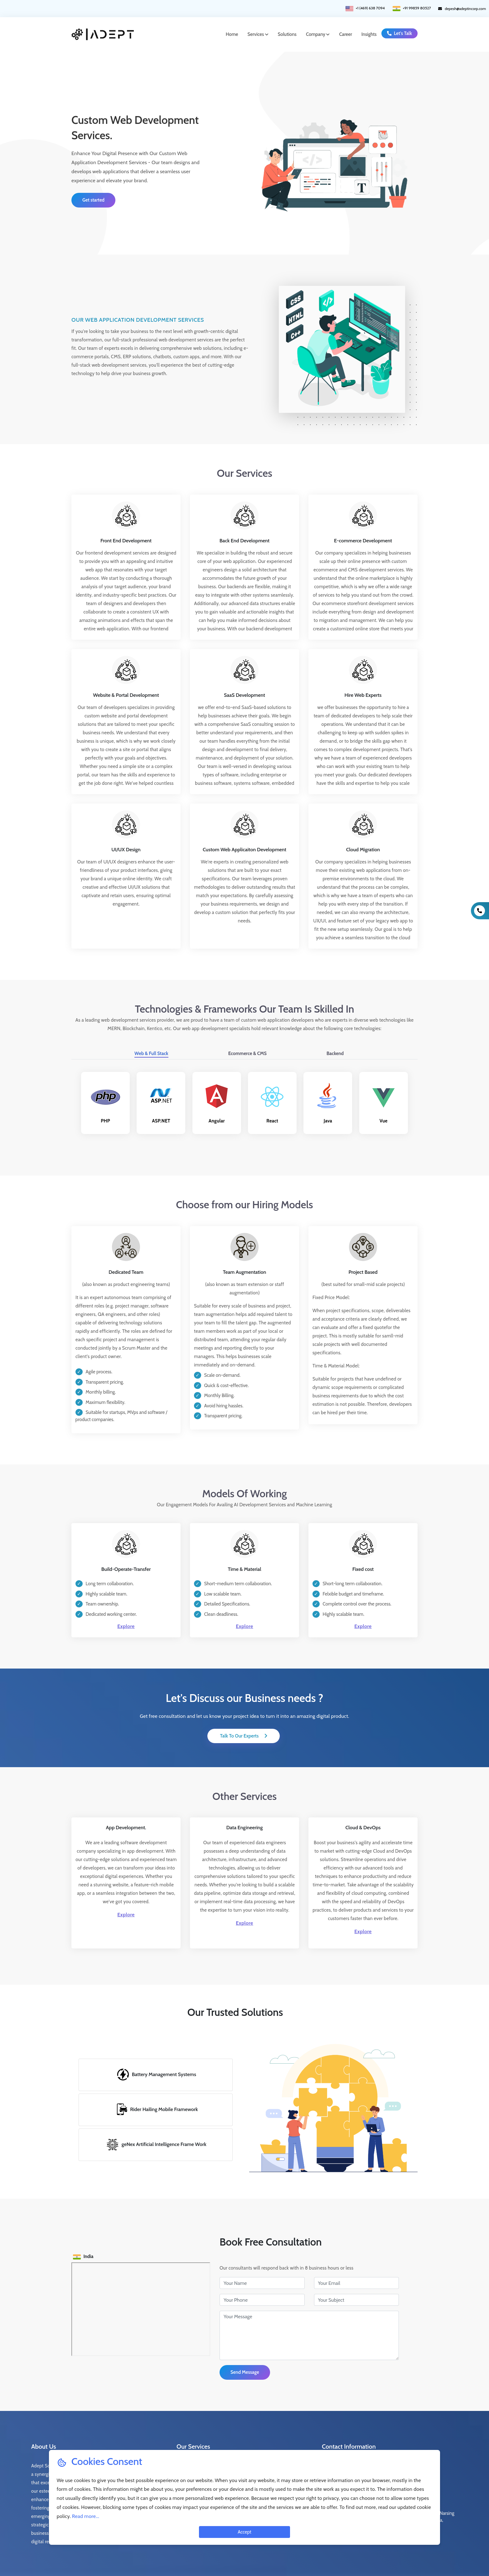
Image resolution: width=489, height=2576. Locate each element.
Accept (244, 2532)
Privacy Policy (302, 2560)
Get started (93, 191)
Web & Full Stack (151, 1031)
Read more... (85, 2516)
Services (257, 30)
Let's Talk (399, 29)
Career (345, 30)
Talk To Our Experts (241, 1704)
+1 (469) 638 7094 (362, 2433)
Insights (369, 30)
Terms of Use (269, 2560)
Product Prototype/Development (273, 2437)
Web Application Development (207, 2446)
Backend (335, 1031)
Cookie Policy (336, 2560)
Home (232, 30)
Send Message (244, 2341)
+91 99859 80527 (363, 2445)
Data (181, 2433)
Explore (126, 1597)
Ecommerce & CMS (247, 1031)
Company (318, 30)
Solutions (287, 30)
